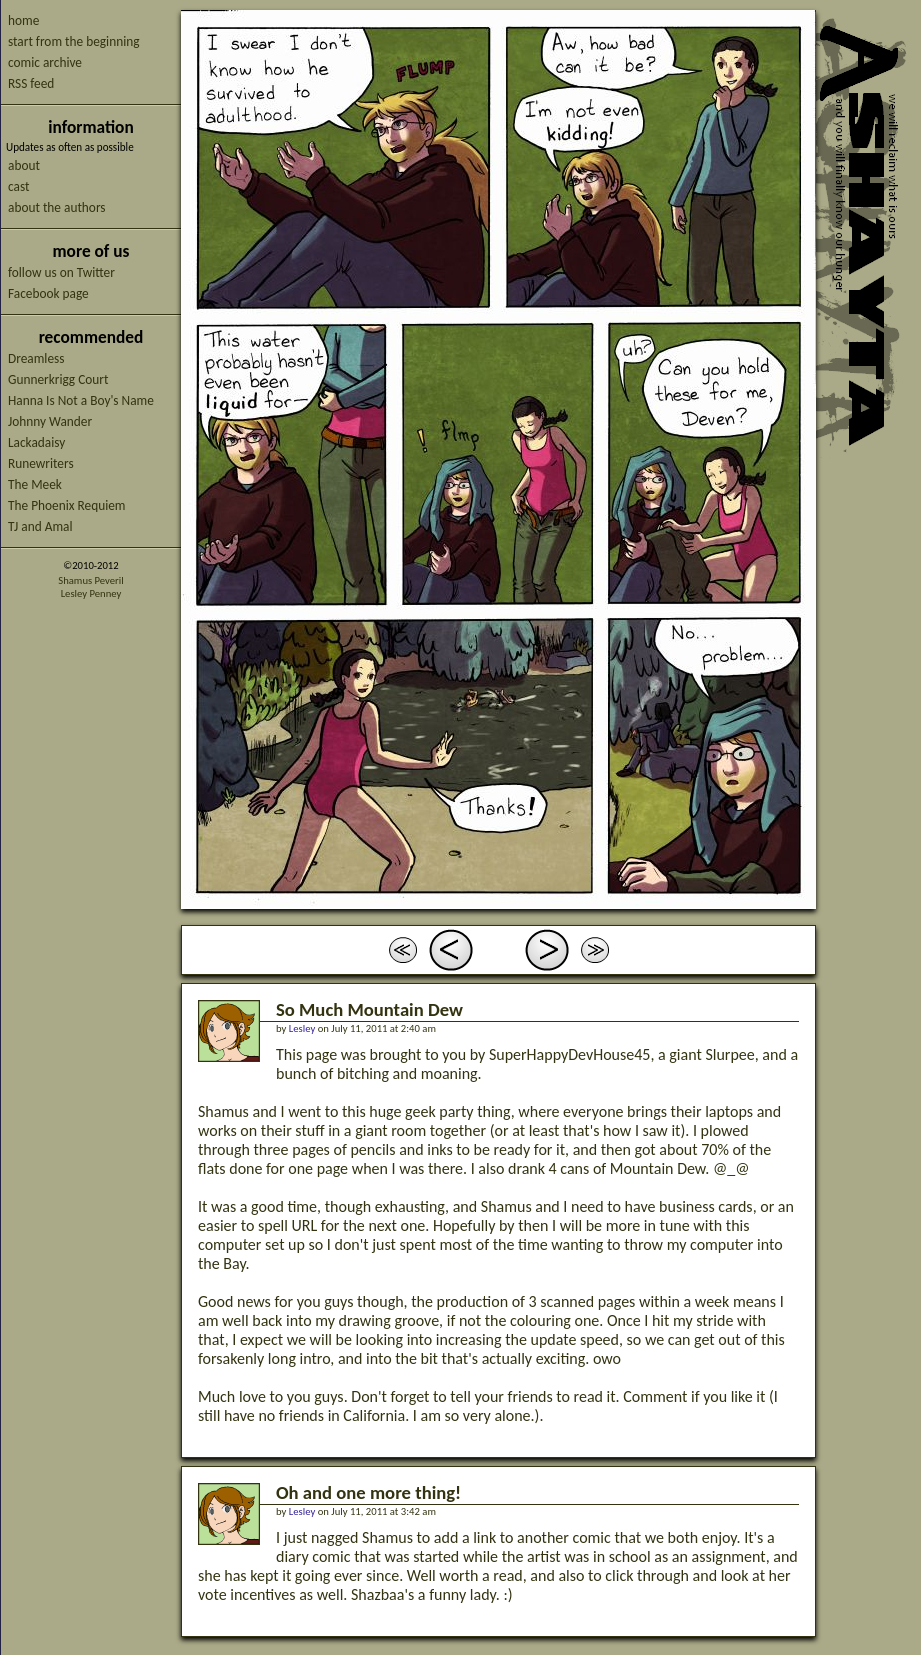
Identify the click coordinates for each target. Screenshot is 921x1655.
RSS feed (31, 83)
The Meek (35, 484)
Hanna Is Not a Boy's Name (81, 400)
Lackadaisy (36, 442)
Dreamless (36, 358)
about (24, 165)
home (23, 20)
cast (18, 186)
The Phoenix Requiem (67, 505)
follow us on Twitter (61, 272)
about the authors (57, 207)
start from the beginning (73, 41)
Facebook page (48, 293)
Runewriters (41, 463)
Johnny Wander (50, 421)
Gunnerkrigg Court (58, 379)
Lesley (302, 1028)
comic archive (45, 62)
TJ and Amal (40, 526)
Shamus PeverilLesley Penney (90, 587)
